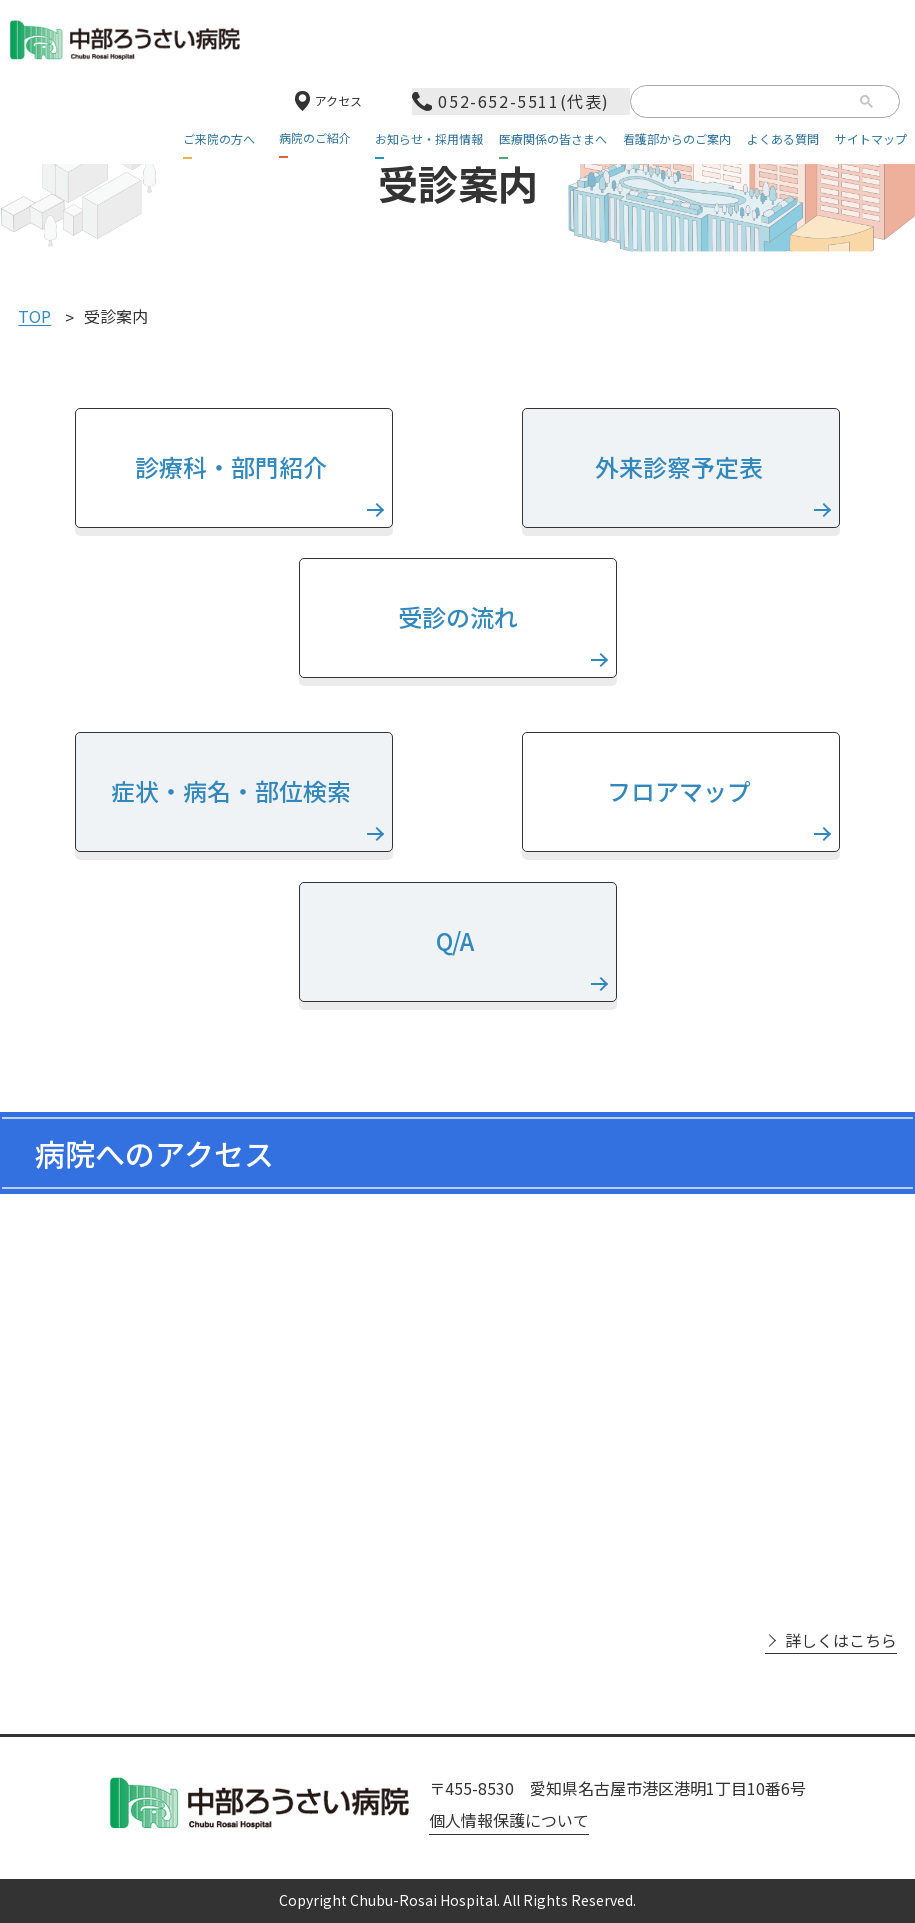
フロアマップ (681, 790)
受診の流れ (458, 616)
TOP (34, 317)
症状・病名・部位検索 (233, 790)
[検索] (744, 103)
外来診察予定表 (681, 466)
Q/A (457, 940)
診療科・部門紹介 (233, 466)
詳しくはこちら (841, 1640)
